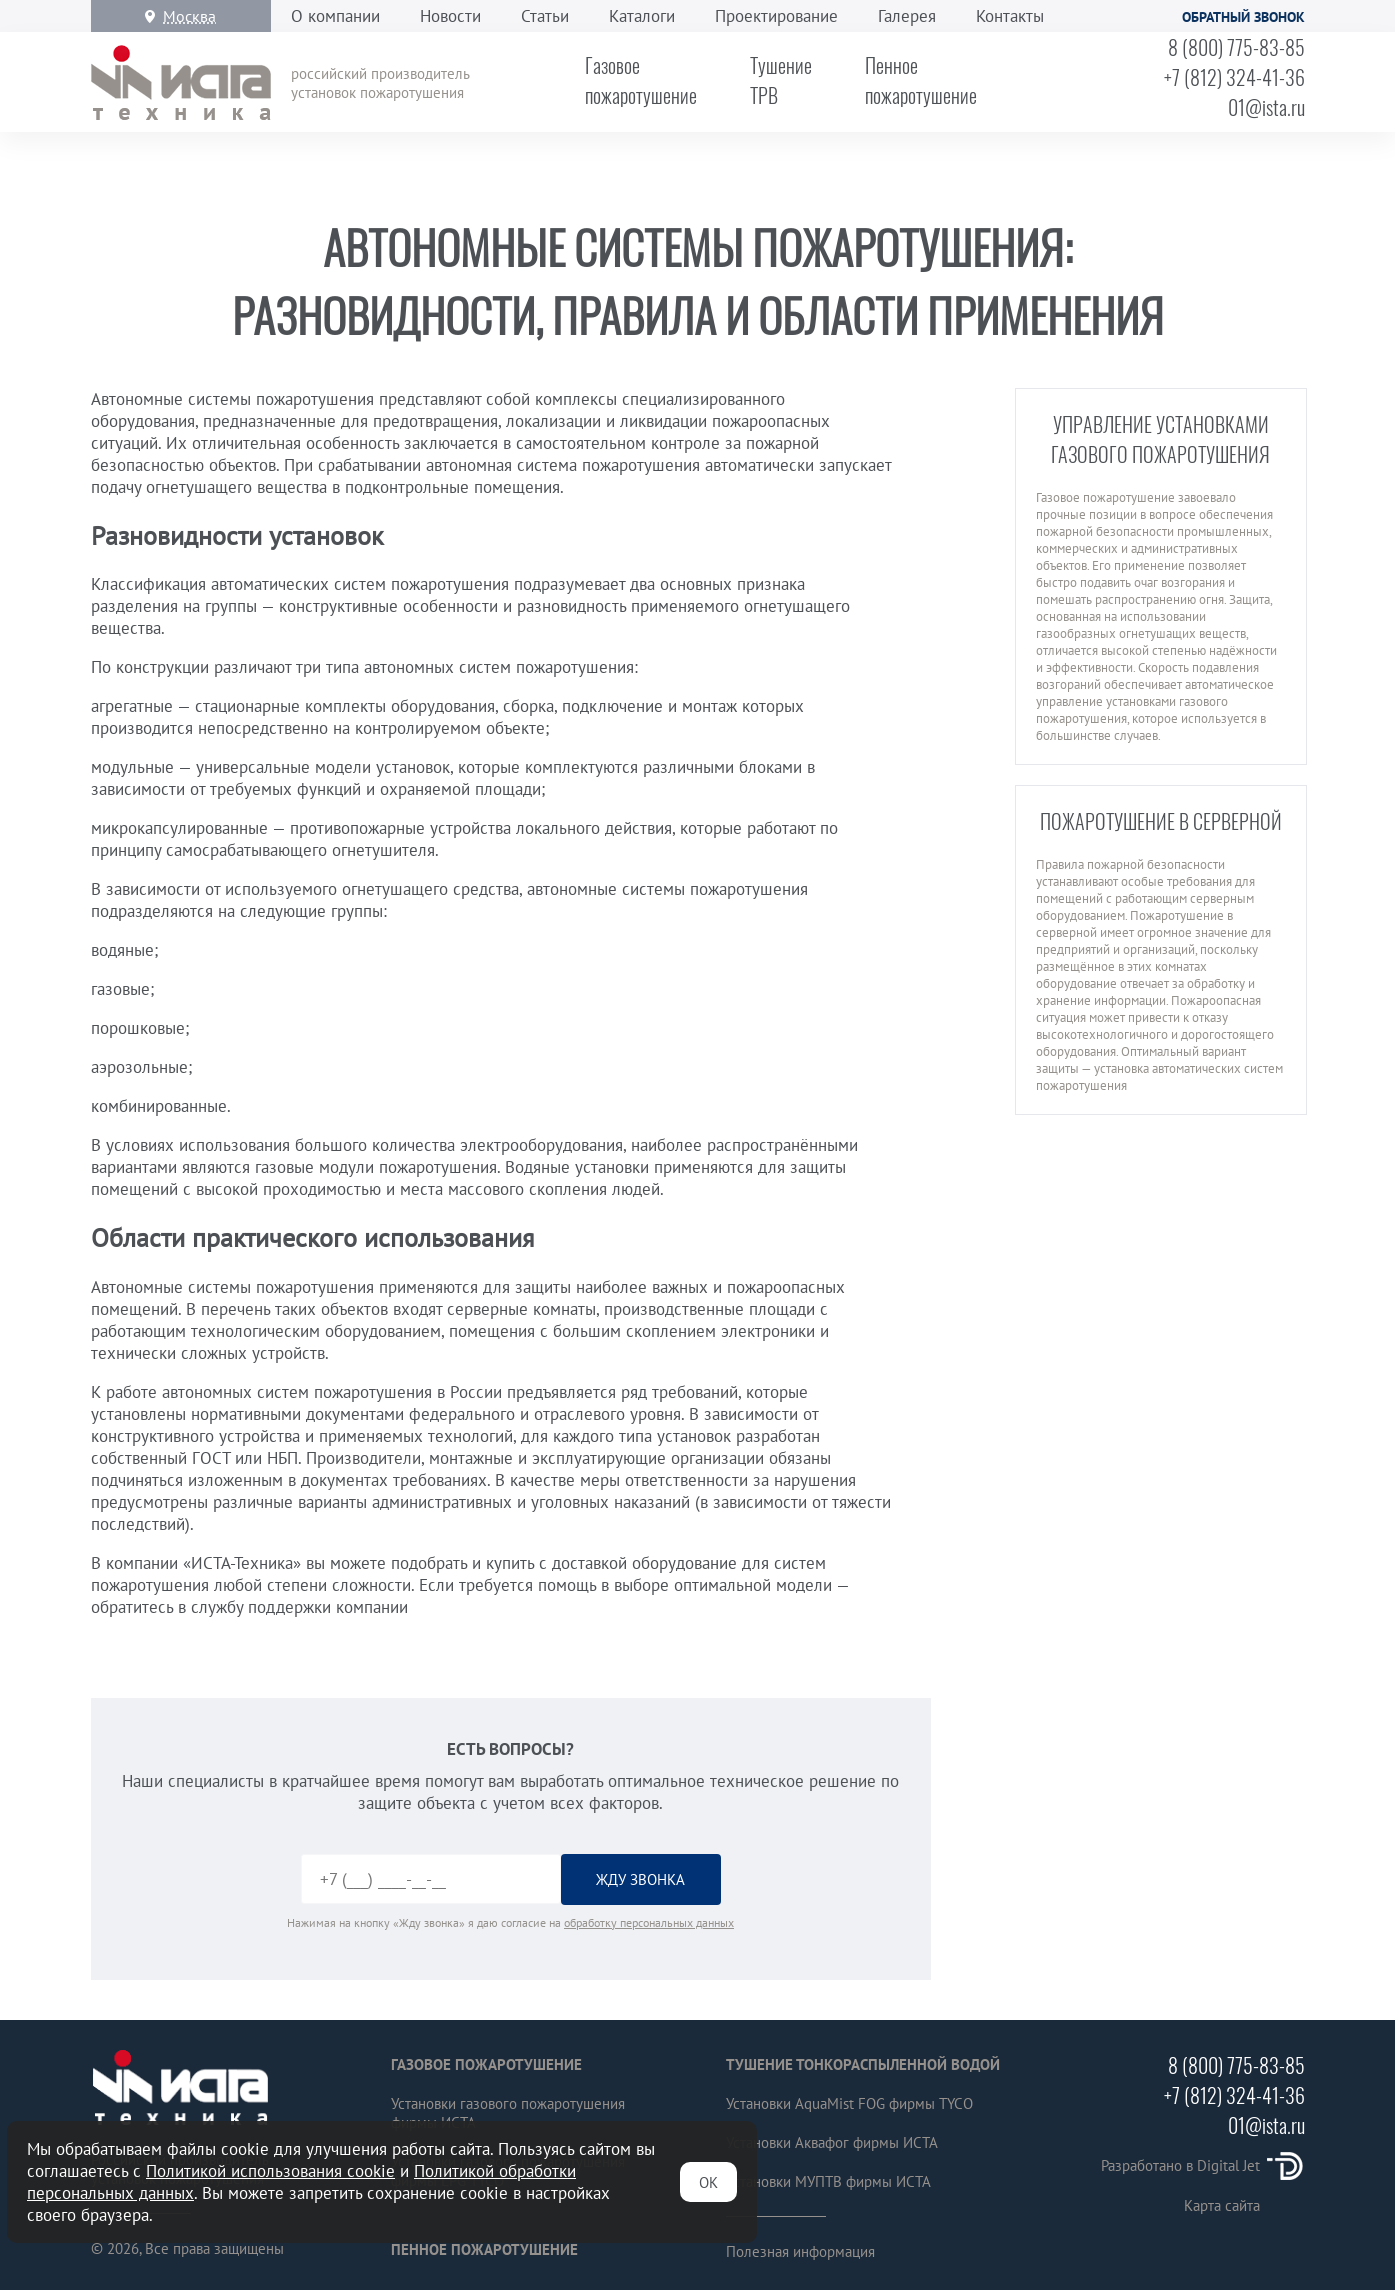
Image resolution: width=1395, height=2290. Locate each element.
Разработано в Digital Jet (1203, 2165)
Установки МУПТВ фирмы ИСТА (828, 2181)
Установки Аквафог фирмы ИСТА (832, 2142)
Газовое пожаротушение (486, 2064)
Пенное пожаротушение (484, 2249)
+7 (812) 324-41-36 (1234, 77)
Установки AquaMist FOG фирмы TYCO (849, 2103)
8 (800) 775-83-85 (1236, 47)
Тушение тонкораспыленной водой (863, 2064)
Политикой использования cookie (270, 2171)
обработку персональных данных (649, 1922)
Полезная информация (800, 2251)
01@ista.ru (1266, 107)
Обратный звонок (1243, 17)
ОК (708, 2182)
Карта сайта (1222, 2205)
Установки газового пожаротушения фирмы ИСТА (508, 2113)
